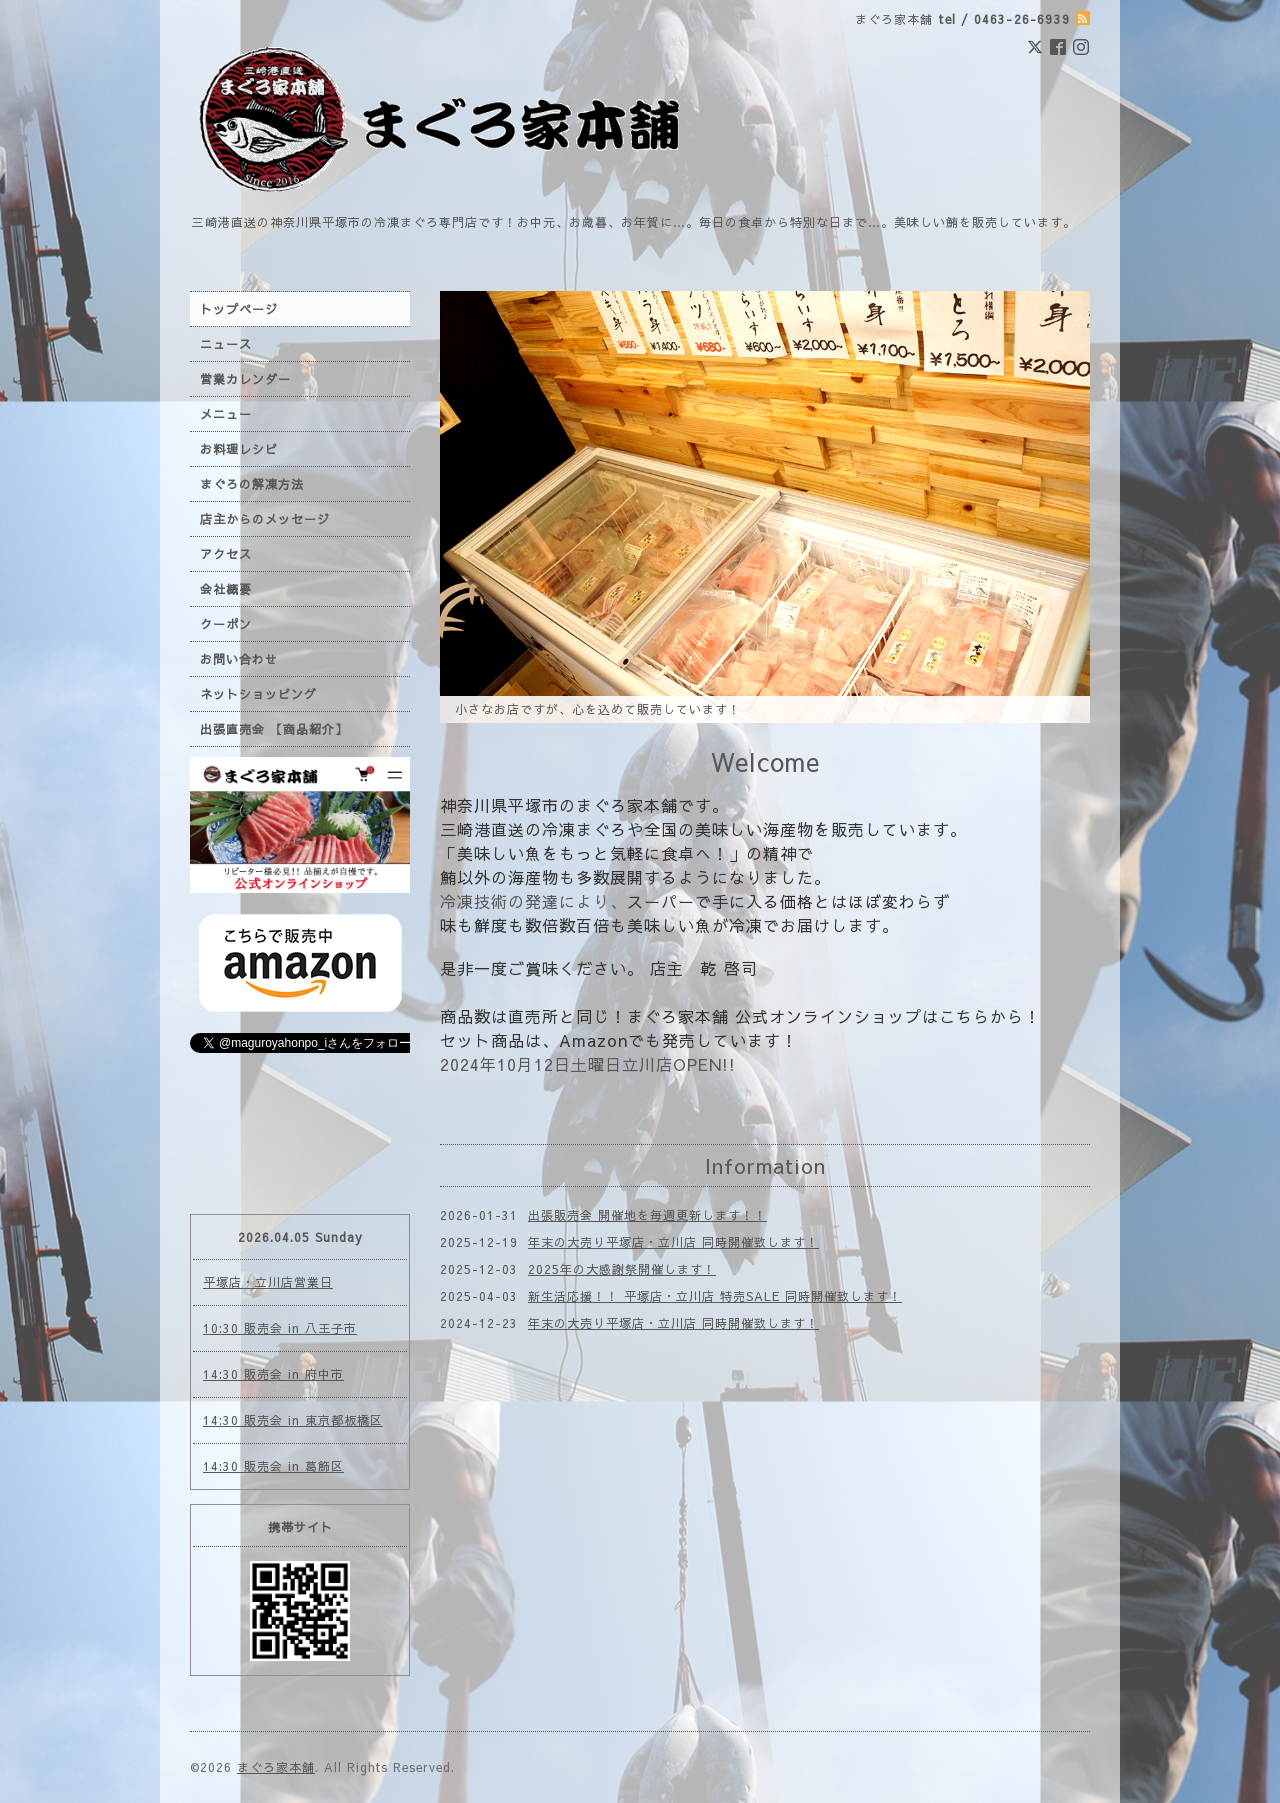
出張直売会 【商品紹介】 (274, 729)
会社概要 (226, 589)
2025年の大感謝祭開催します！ (622, 1269)
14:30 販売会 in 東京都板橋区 (293, 1420)
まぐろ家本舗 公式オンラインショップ (774, 1016)
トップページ (239, 309)
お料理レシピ (239, 449)
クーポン (226, 624)
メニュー (226, 414)
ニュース (226, 344)
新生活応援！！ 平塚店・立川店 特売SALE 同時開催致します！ (715, 1296)
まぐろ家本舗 (276, 1767)
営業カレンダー (245, 379)
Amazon (593, 1040)
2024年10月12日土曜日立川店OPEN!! (588, 1064)
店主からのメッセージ (265, 519)
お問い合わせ (239, 659)
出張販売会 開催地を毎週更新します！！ (647, 1215)
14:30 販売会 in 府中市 (273, 1374)
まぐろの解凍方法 (252, 484)
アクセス (226, 554)
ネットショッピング (258, 694)
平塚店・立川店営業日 (268, 1282)
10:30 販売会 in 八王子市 (280, 1328)
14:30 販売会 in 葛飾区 (273, 1466)
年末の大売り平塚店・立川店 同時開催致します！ (673, 1242)
